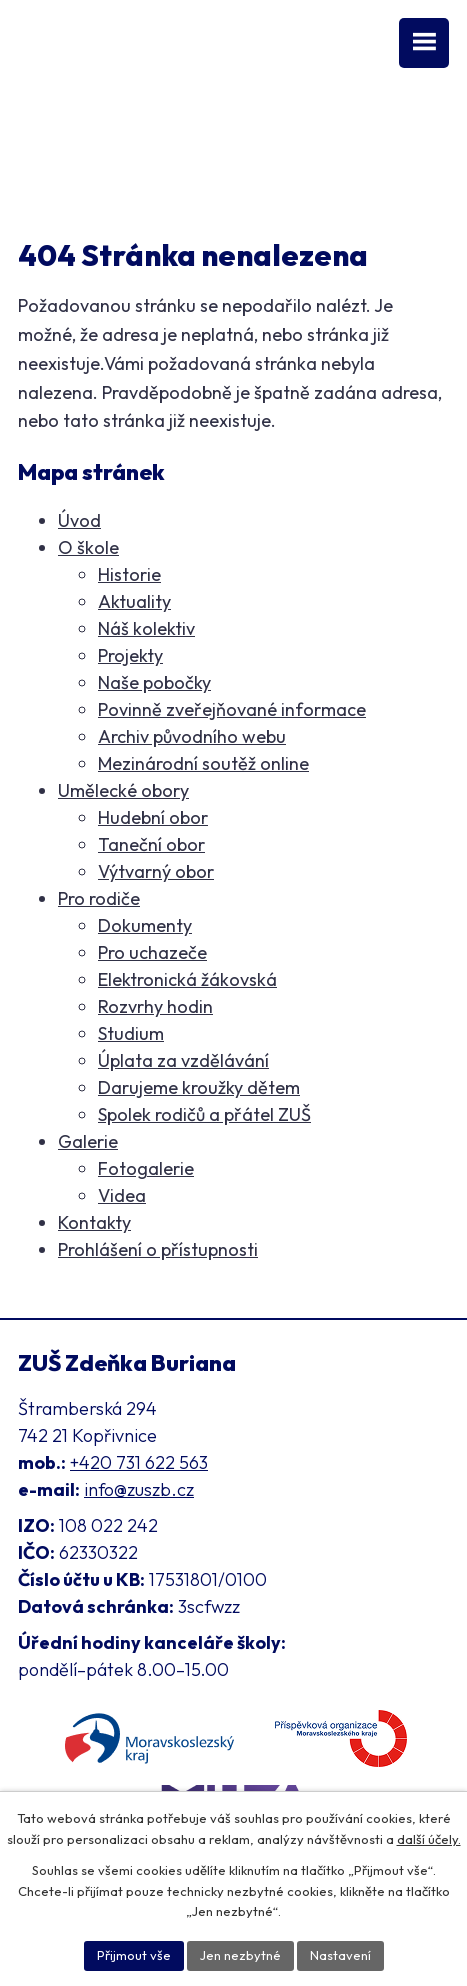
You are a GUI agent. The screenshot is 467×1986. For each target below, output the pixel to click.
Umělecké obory (123, 790)
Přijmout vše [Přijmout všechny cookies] (134, 1955)
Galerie (88, 1141)
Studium (131, 1033)
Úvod (79, 520)
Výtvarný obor (156, 871)
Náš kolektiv (146, 628)
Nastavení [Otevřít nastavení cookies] (340, 1955)
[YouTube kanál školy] (63, 128)
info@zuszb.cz (139, 1489)
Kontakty (94, 1222)
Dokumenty (145, 925)
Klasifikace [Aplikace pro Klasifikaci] (60, 171)
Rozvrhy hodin (155, 1006)
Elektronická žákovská (187, 979)
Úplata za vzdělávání (183, 1060)
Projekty (130, 655)
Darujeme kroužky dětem (199, 1087)
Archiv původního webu (192, 736)
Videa (122, 1195)
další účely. (429, 1839)
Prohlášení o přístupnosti (158, 1249)
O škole (88, 547)
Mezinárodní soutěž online (203, 763)
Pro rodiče (99, 898)
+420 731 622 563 (139, 1462)
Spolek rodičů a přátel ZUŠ (204, 1114)
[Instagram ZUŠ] (101, 129)
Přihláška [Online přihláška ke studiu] (152, 171)
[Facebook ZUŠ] (28, 128)
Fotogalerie (146, 1168)
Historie (129, 574)
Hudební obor (153, 817)
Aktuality (134, 601)
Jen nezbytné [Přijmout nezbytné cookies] (240, 1955)
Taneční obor (151, 844)
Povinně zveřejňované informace (232, 709)
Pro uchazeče (152, 952)
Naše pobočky (154, 682)
